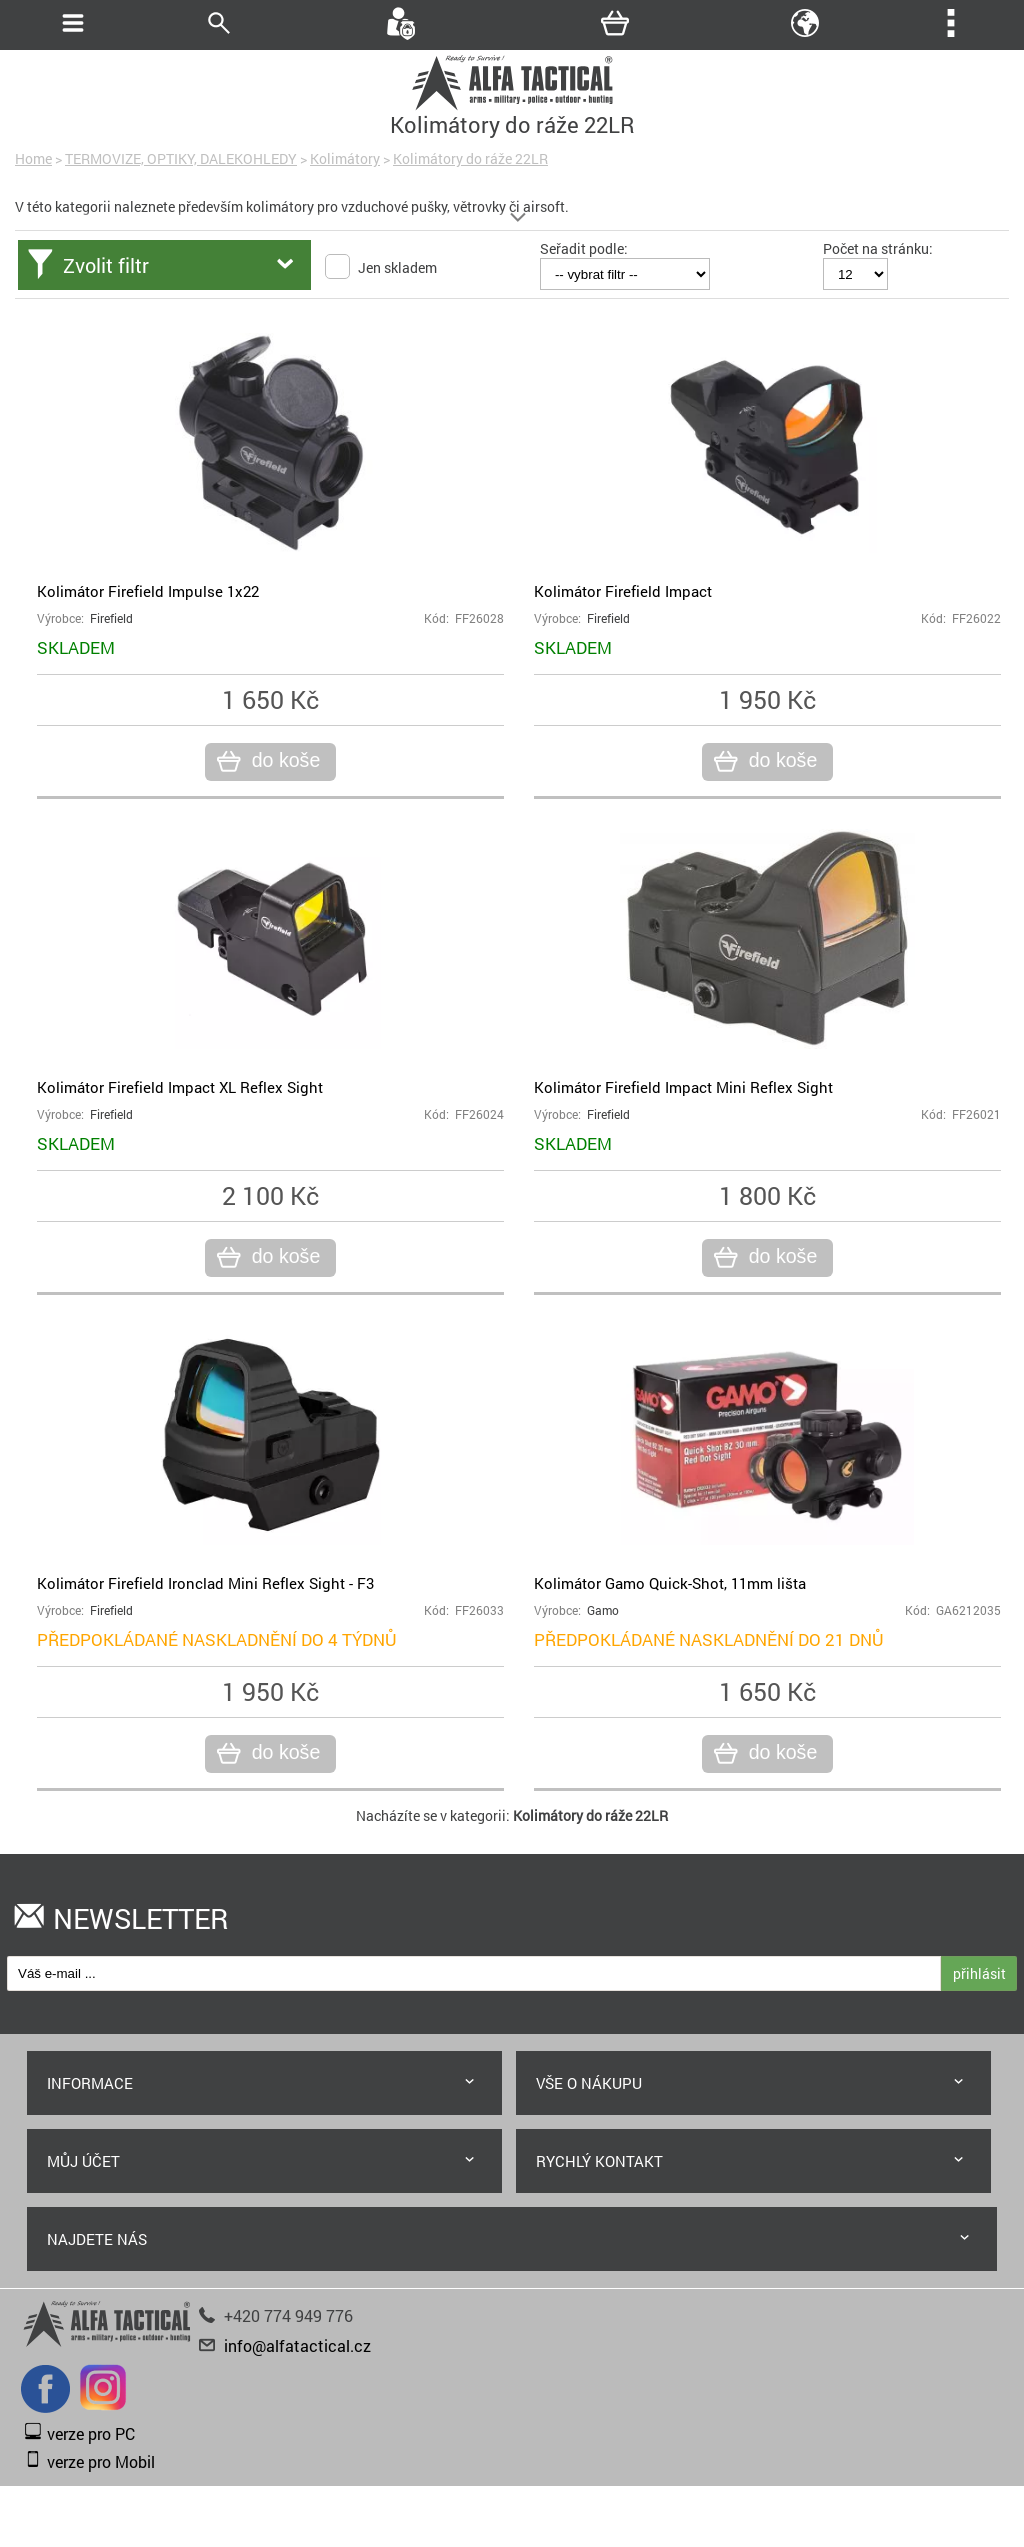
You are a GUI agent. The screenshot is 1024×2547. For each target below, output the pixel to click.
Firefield (111, 618)
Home (33, 158)
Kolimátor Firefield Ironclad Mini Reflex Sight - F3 (205, 1583)
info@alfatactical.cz (297, 2345)
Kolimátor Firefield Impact (623, 591)
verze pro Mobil (101, 2461)
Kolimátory (345, 158)
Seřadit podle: (584, 248)
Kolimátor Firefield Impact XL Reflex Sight (180, 1087)
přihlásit (979, 1973)
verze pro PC (91, 2433)
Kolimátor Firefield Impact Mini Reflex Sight (683, 1087)
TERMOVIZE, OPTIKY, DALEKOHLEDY (181, 158)
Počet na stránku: (878, 248)
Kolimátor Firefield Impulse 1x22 (148, 591)
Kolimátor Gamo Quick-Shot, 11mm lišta (670, 1583)
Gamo (603, 1610)
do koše (283, 761)
